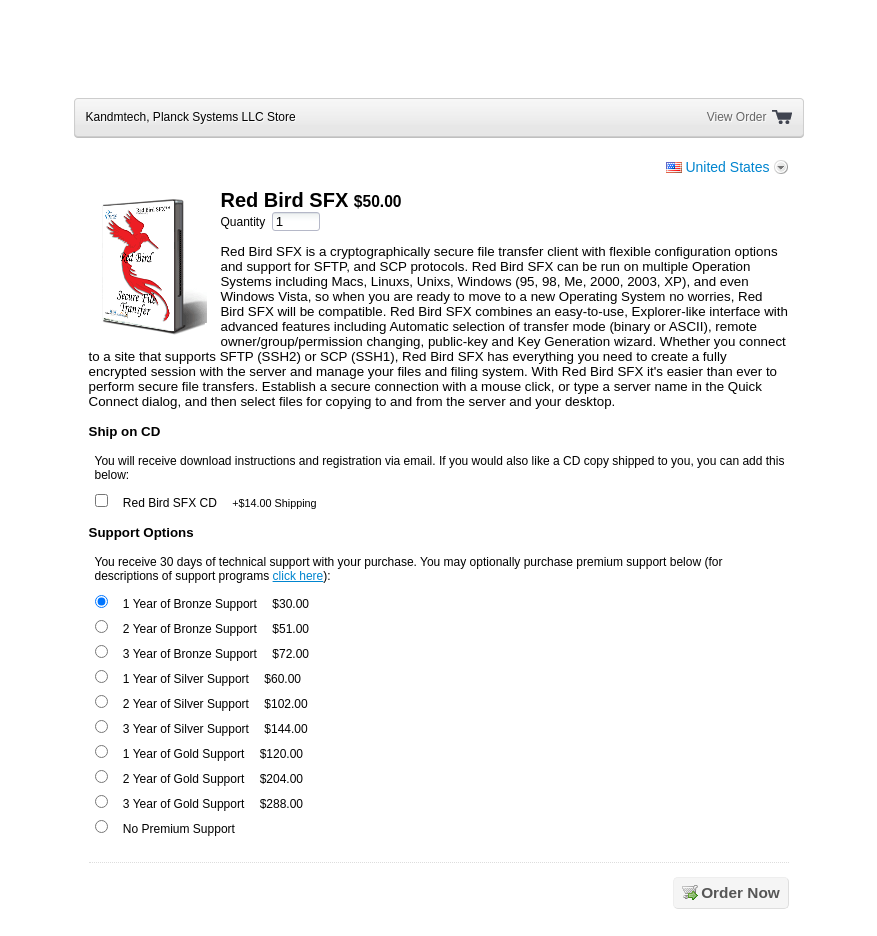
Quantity (242, 222)
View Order (737, 117)
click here (298, 576)
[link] (735, 56)
